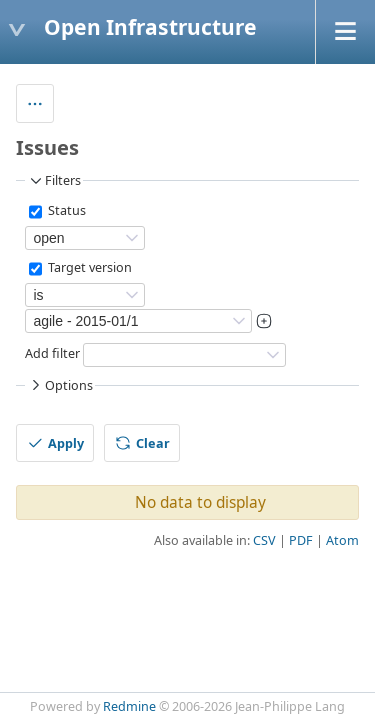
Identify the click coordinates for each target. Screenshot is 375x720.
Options (60, 385)
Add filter (52, 354)
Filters (54, 181)
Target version (88, 268)
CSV (264, 540)
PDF (301, 540)
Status (65, 211)
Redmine (129, 706)
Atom (342, 540)
